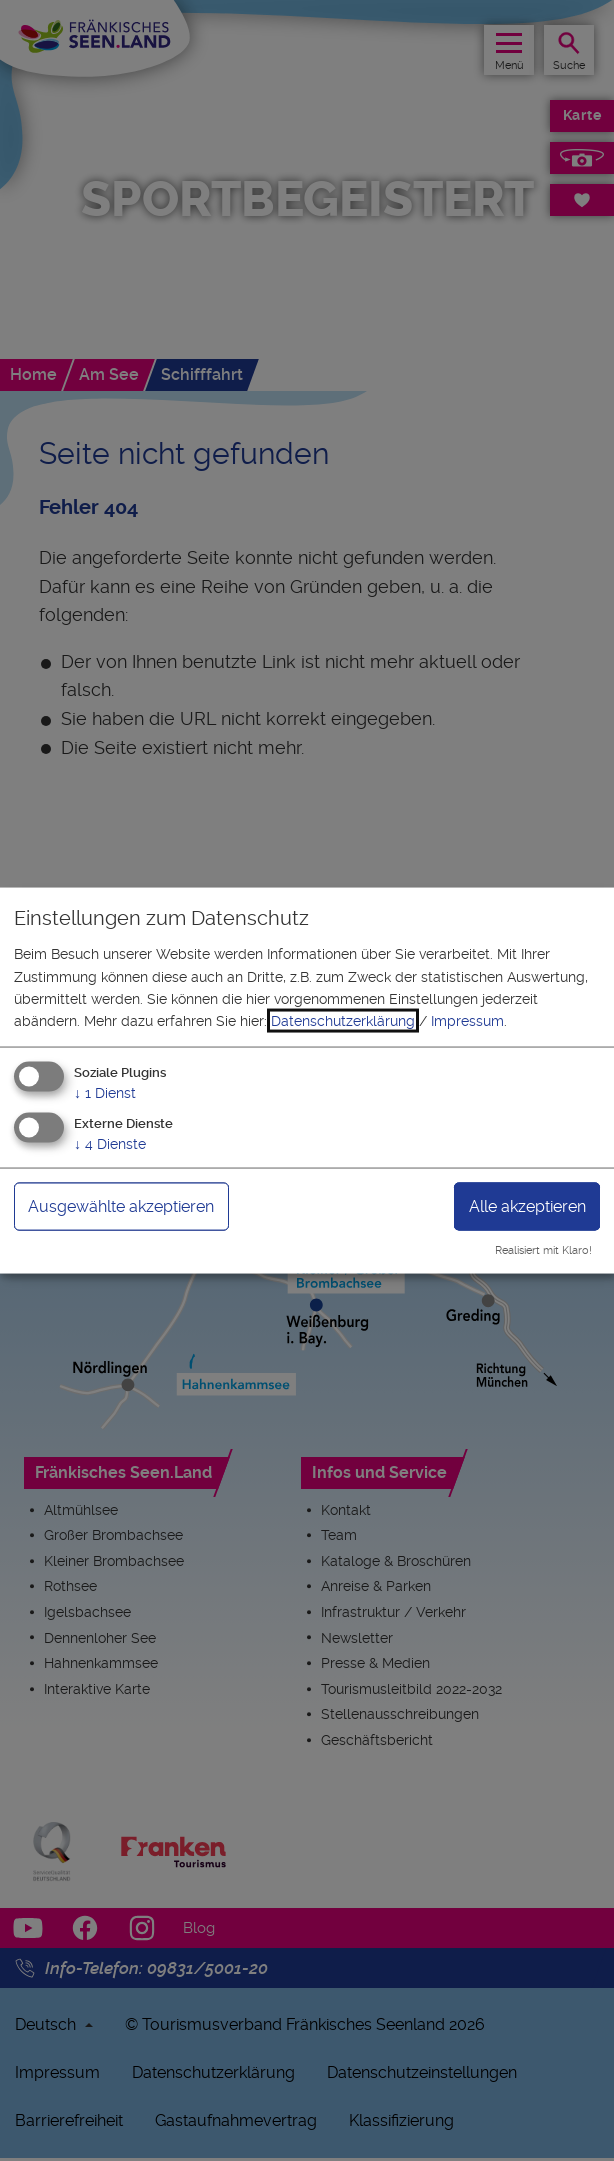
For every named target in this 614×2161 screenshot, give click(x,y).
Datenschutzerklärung (343, 1021)
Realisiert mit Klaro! (543, 1250)
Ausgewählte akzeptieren (121, 1205)
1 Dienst (105, 1092)
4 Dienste (110, 1143)
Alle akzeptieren (527, 1205)
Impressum (467, 1021)
